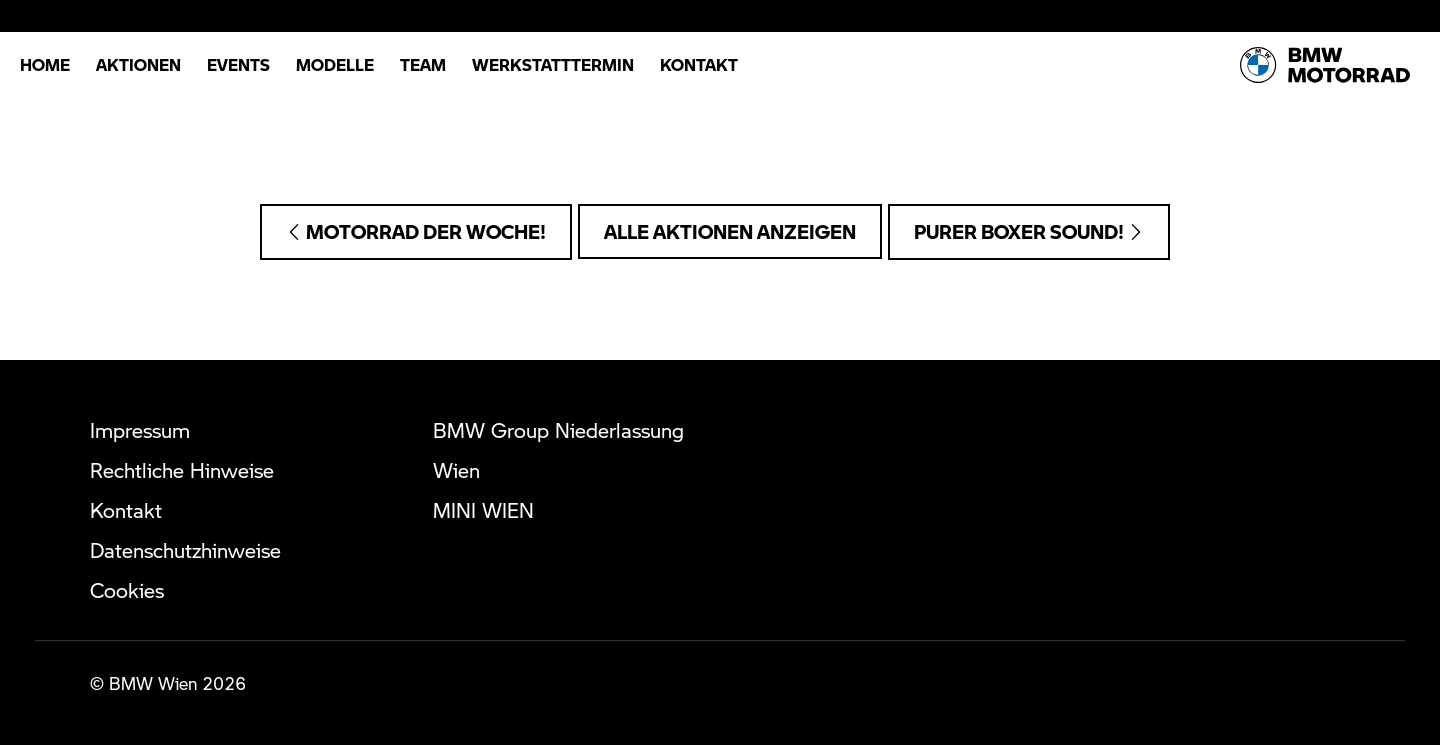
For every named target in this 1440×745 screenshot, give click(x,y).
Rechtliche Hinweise (182, 470)
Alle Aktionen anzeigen (730, 231)
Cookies (127, 590)
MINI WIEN (483, 510)
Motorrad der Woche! (416, 231)
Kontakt (699, 64)
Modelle (335, 64)
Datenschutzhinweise (185, 550)
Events (238, 64)
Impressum (140, 430)
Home (45, 64)
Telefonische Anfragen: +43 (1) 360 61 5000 (720, 127)
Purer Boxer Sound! (1029, 231)
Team (423, 64)
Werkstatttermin (553, 64)
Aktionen (138, 64)
